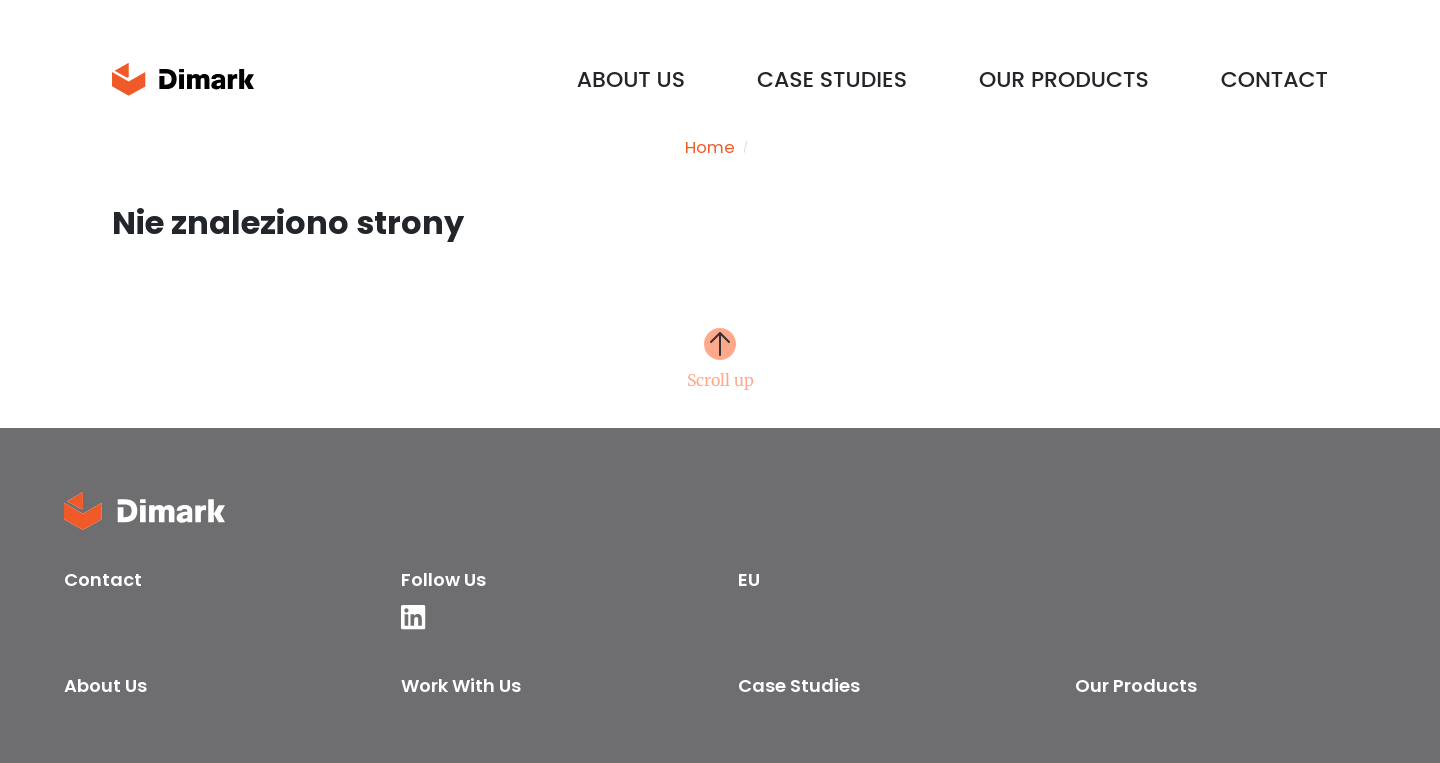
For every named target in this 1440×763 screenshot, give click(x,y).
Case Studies (832, 79)
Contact (1274, 79)
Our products (1064, 79)
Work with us (461, 685)
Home (710, 148)
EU (749, 579)
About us (631, 79)
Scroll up (720, 379)
